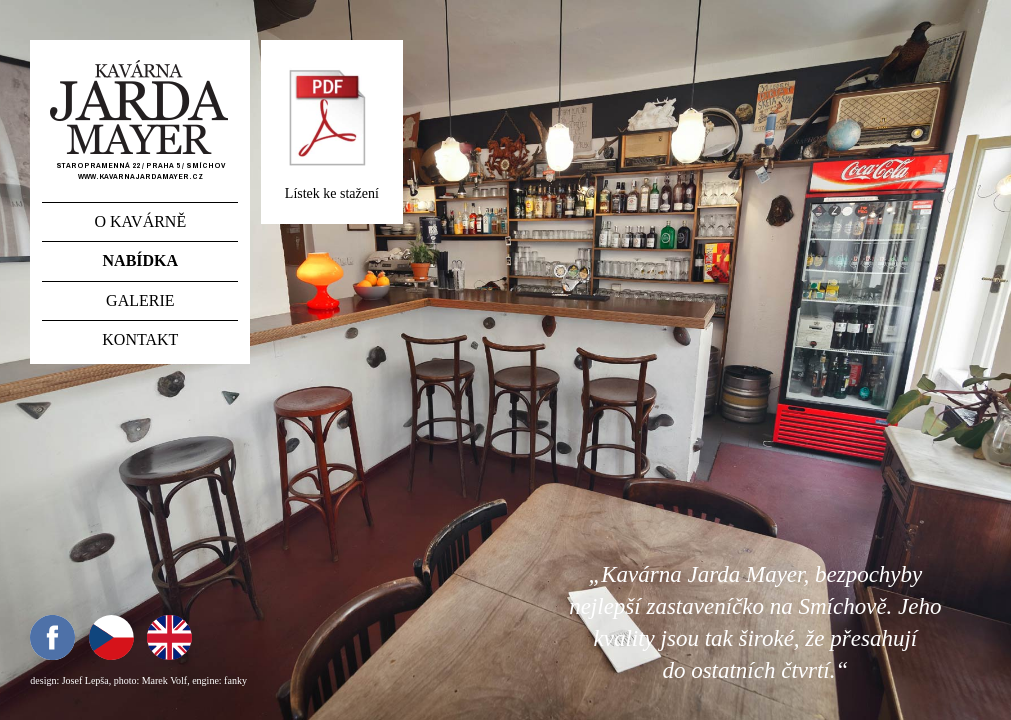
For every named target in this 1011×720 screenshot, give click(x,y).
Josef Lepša (85, 680)
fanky (235, 680)
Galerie (140, 300)
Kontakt (140, 339)
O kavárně (140, 221)
